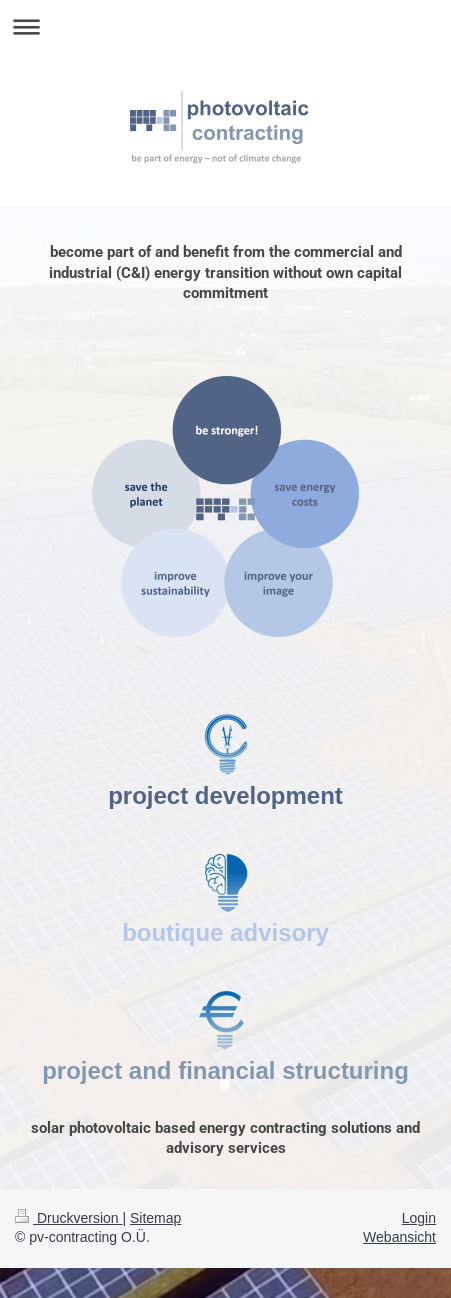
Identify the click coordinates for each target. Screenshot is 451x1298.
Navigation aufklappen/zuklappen (225, 26)
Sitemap (155, 1218)
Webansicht (399, 1237)
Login (419, 1218)
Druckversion (68, 1218)
